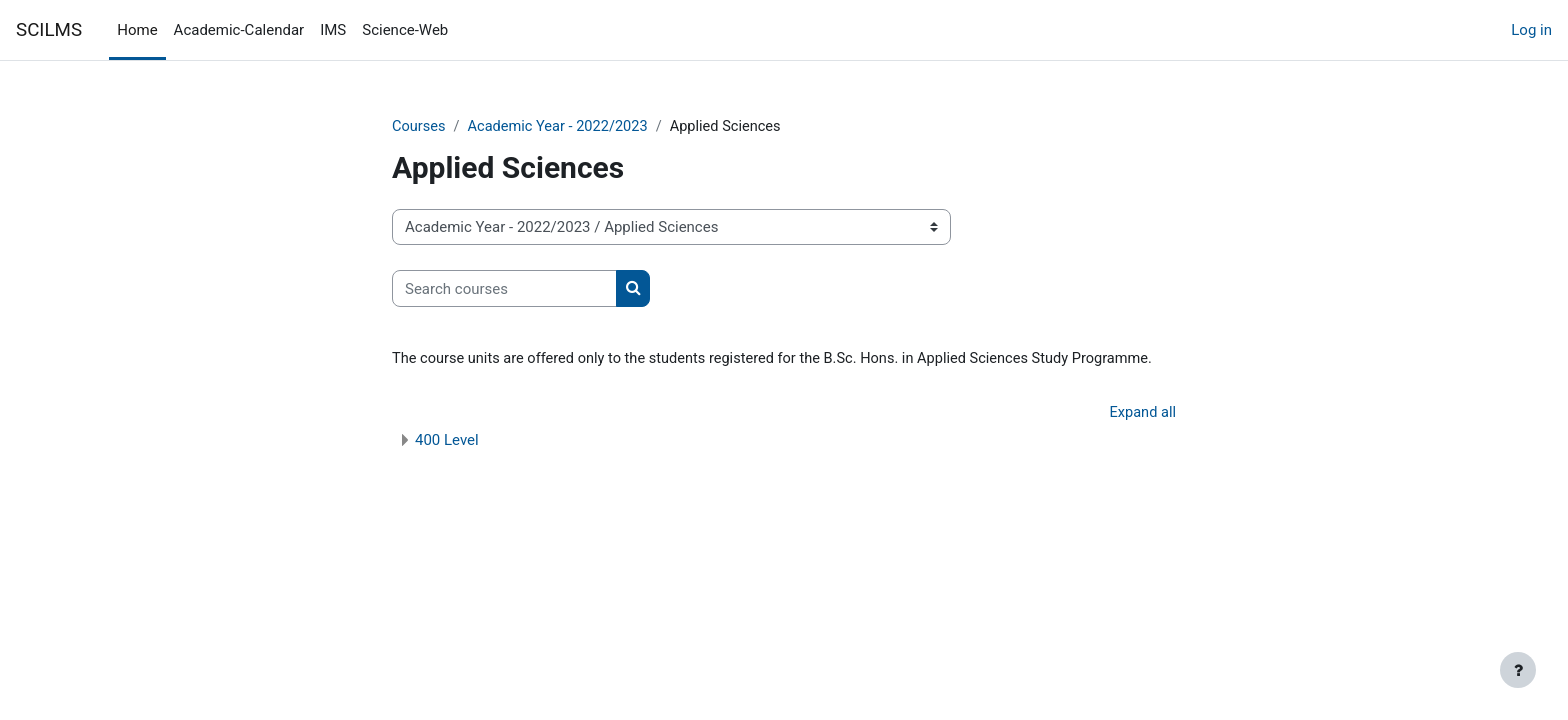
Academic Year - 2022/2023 (562, 127)
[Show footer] (1518, 670)
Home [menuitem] (137, 30)
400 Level (447, 442)
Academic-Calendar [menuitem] (239, 30)
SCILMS (49, 30)
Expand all (1142, 414)
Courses (419, 127)
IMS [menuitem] (333, 30)
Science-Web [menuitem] (405, 30)
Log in (1531, 30)
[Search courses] (504, 289)
